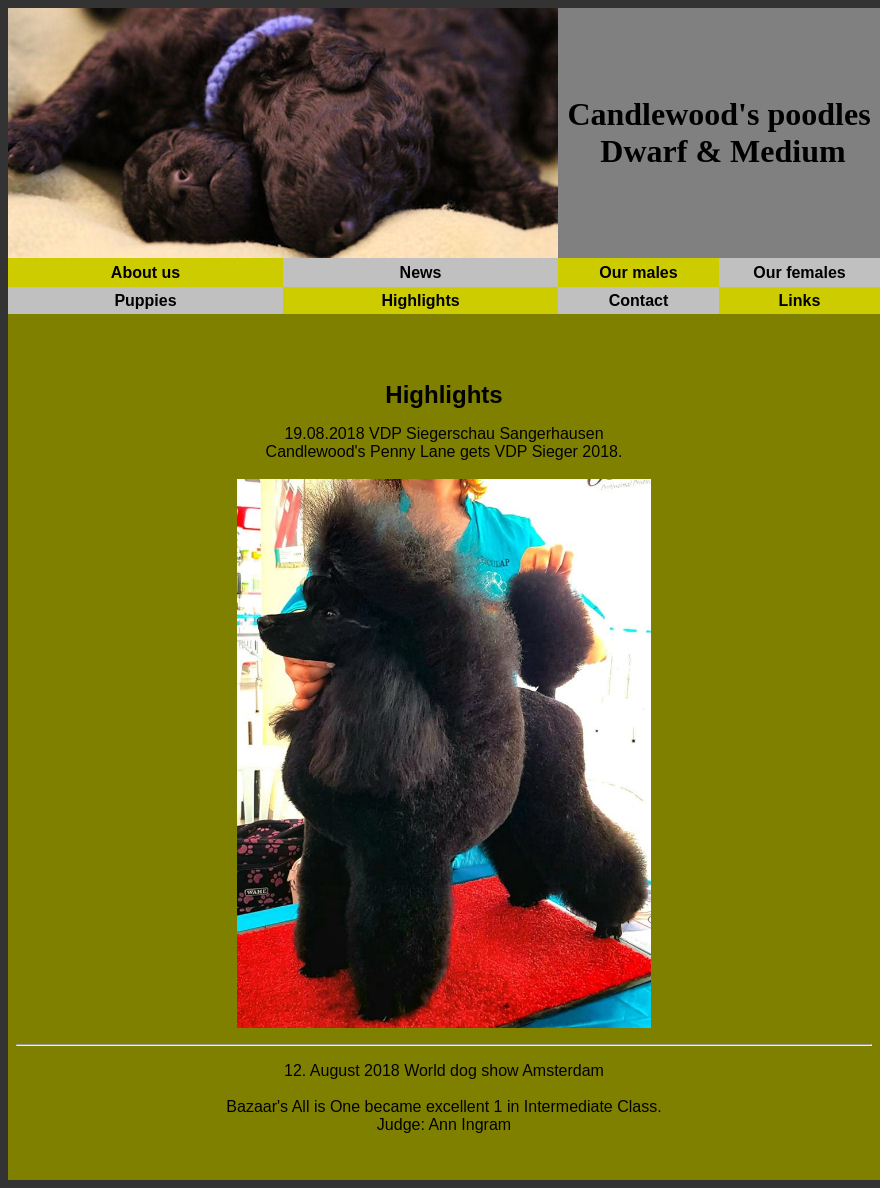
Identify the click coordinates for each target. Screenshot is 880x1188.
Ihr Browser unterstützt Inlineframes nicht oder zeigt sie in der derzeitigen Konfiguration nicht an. (444, 730)
